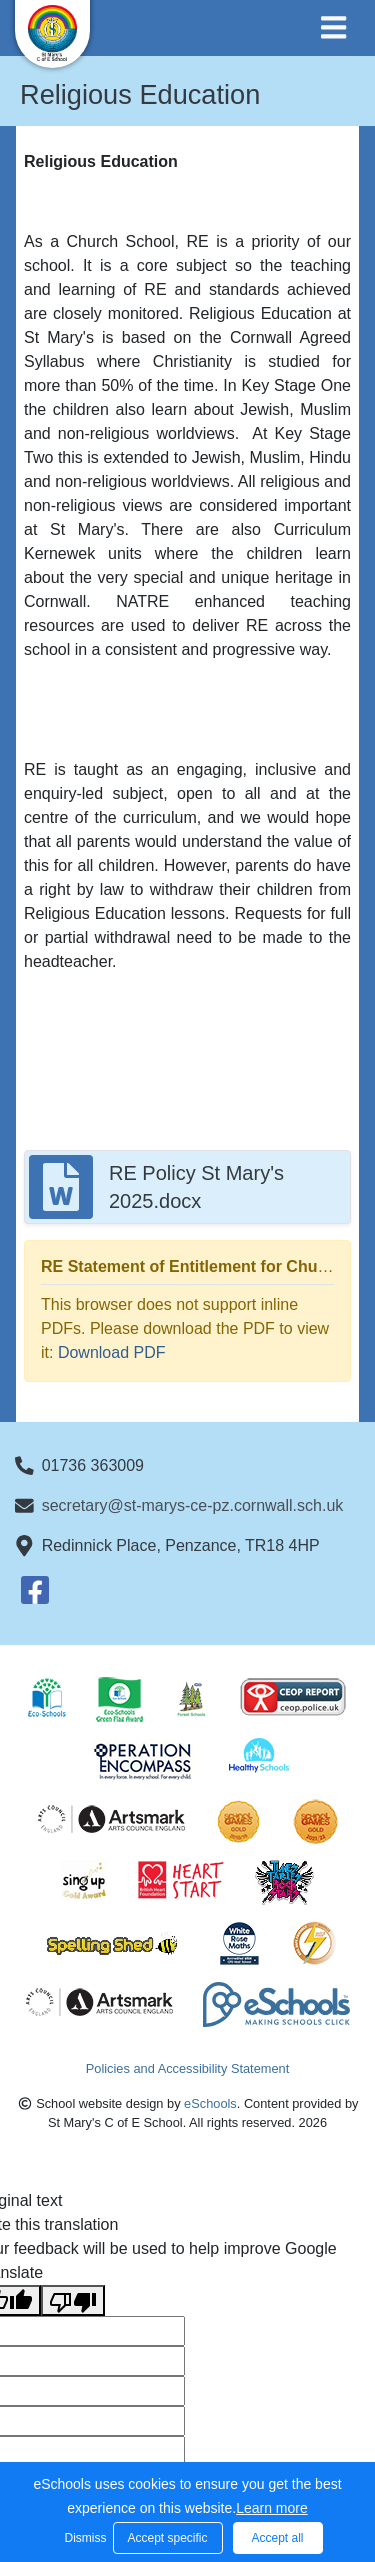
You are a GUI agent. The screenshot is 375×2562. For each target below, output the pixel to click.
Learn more (272, 2508)
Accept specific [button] (167, 2538)
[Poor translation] (73, 2300)
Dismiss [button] (84, 2538)
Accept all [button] (277, 2538)
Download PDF (112, 1352)
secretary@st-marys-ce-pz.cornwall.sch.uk (193, 1505)
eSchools (210, 2103)
